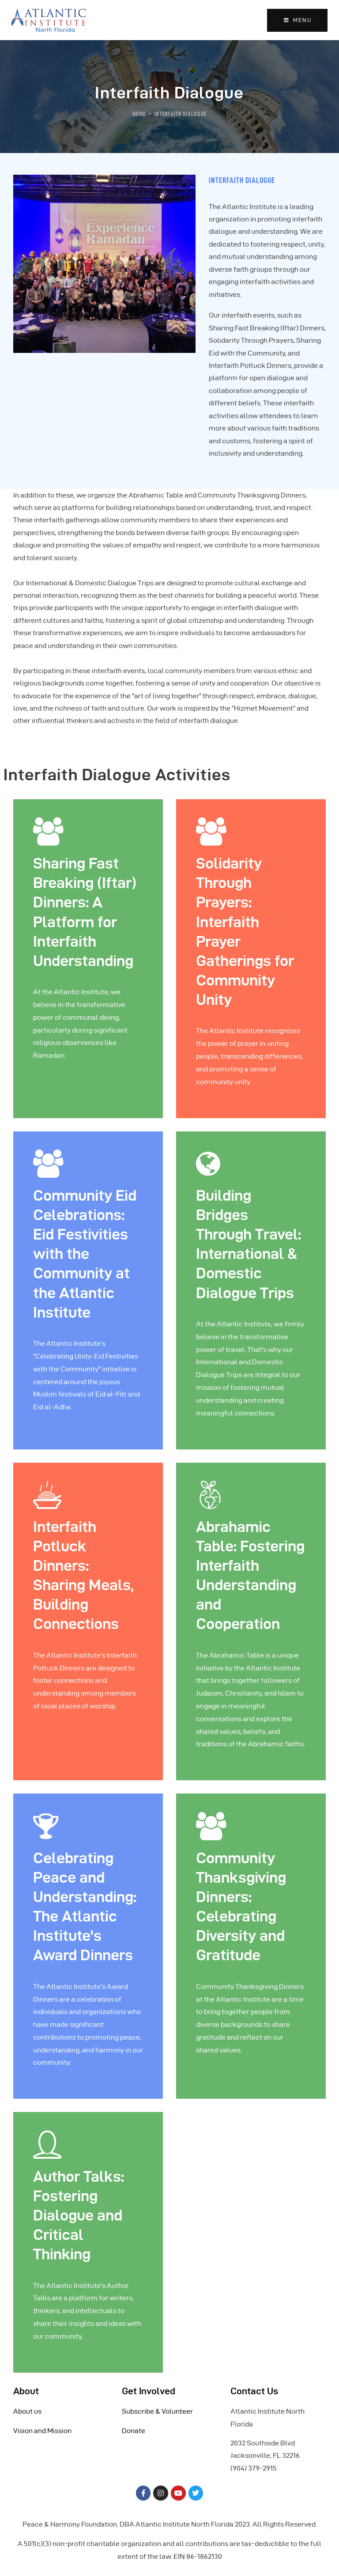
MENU (297, 20)
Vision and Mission (42, 2430)
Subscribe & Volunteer (157, 2411)
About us (27, 2411)
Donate (133, 2430)
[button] (85, 344)
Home (139, 113)
